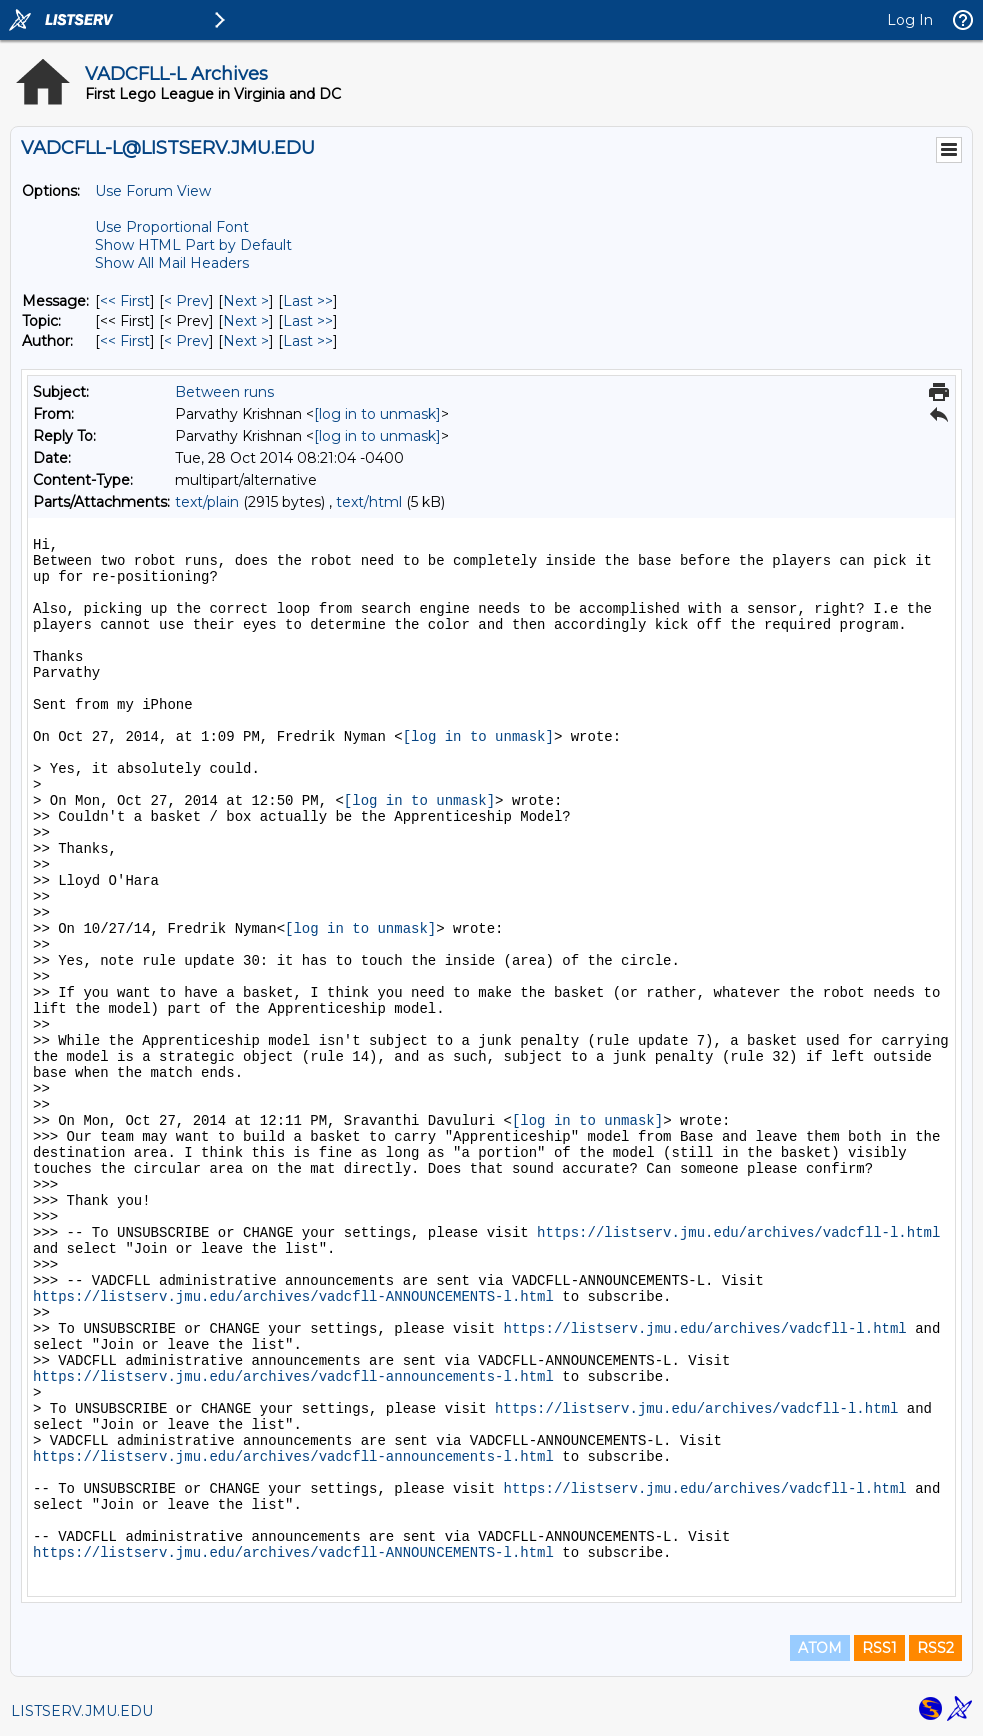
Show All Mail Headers (172, 263)
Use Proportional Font (172, 227)
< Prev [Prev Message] (186, 301)
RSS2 (935, 1648)
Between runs (224, 392)
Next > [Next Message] (246, 301)
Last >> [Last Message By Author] (308, 341)
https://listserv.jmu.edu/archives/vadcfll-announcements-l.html (293, 1377)
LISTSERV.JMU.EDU (82, 1711)
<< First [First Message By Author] (125, 341)
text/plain (207, 502)
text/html (369, 502)
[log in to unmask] (377, 414)
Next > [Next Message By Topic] (246, 321)
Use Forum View (153, 191)
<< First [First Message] (125, 301)
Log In (910, 20)
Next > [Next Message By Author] (246, 341)
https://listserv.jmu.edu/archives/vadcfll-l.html (738, 1233)
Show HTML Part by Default (193, 245)
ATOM (820, 1648)
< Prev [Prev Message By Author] (186, 341)
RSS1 (879, 1648)
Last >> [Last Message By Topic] (308, 321)
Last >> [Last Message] (308, 301)
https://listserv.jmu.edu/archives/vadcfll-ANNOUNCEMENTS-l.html (293, 1297)
